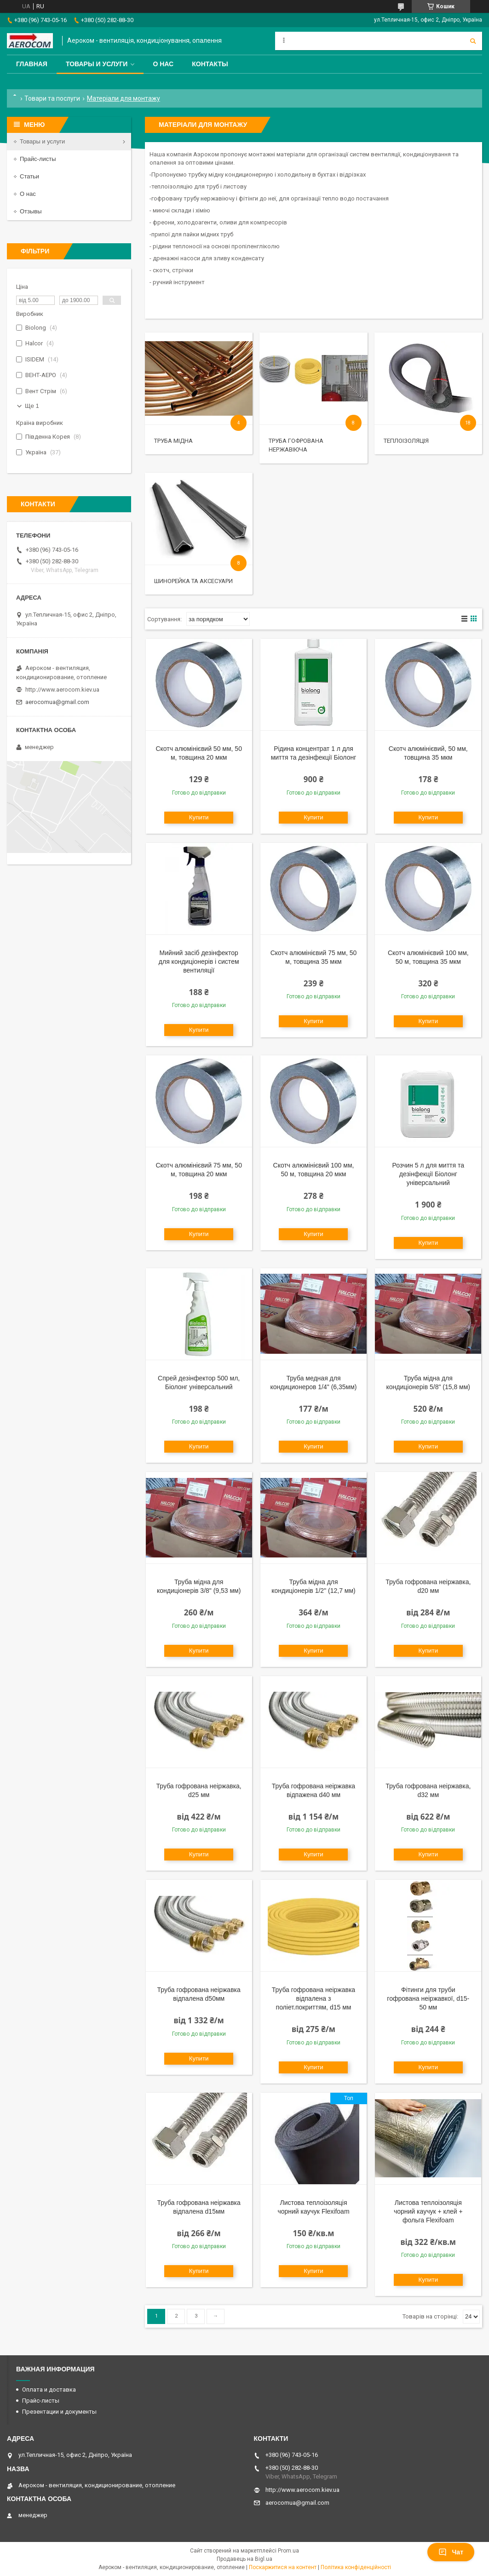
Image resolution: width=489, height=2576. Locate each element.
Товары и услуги (97, 64)
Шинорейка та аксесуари (193, 581)
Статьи (29, 176)
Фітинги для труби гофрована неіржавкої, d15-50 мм (428, 1998)
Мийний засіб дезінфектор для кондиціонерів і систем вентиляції (199, 961)
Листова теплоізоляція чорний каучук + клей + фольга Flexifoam (428, 2211)
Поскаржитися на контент (282, 2567)
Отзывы (31, 211)
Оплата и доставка (49, 2389)
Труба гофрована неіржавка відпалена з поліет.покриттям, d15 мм (313, 1998)
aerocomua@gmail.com (57, 701)
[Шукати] (473, 41)
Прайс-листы (38, 158)
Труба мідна (173, 440)
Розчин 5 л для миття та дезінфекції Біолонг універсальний (428, 1174)
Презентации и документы (59, 2411)
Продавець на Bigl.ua (244, 2559)
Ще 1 (32, 405)
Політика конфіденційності (356, 2567)
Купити (199, 817)
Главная (31, 64)
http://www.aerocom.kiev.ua (62, 689)
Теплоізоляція (406, 440)
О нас (163, 64)
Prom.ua (288, 2550)
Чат (450, 2552)
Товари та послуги (52, 98)
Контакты (210, 64)
